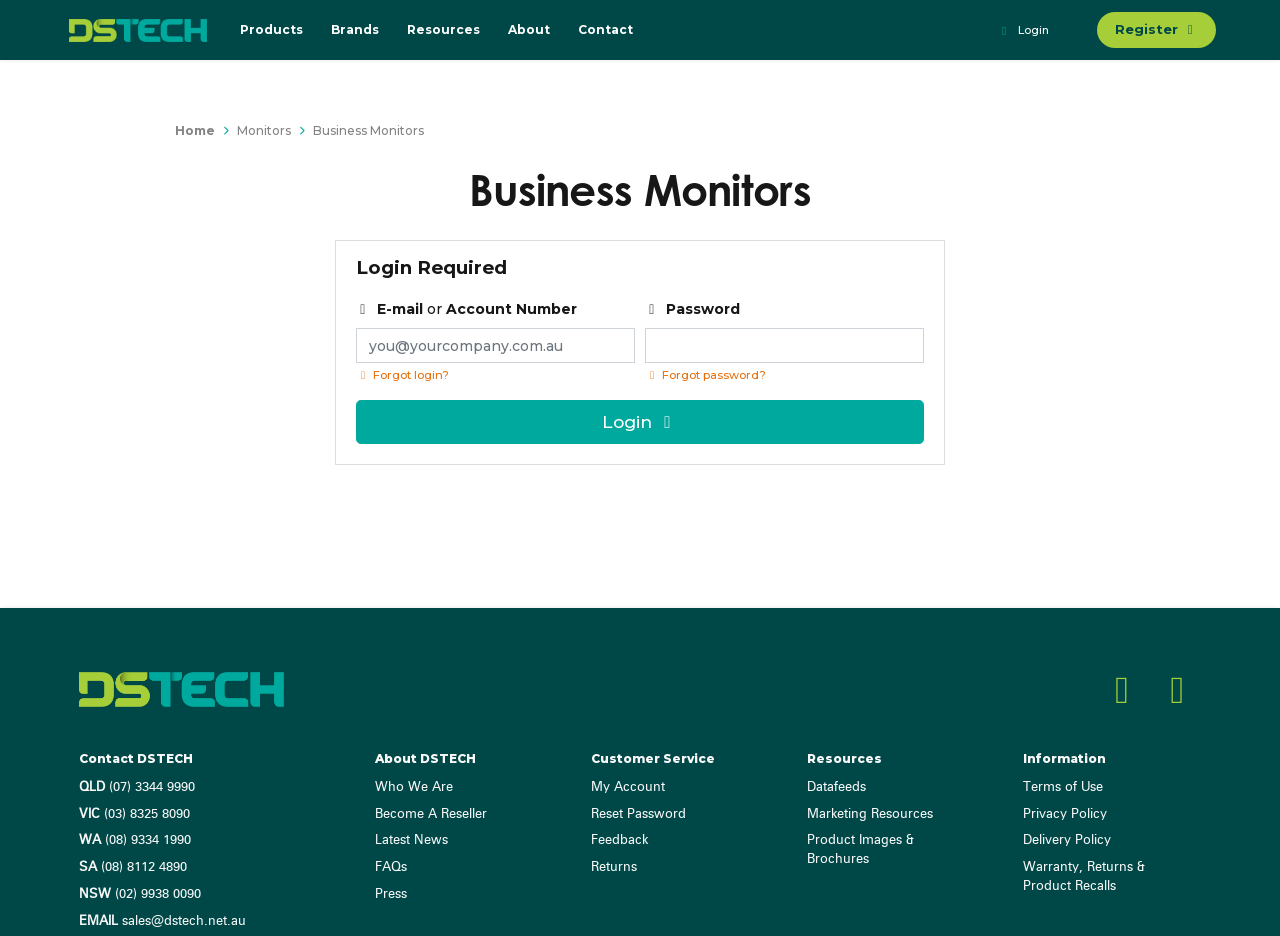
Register (1156, 29)
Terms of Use (1063, 787)
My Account (628, 787)
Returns (614, 867)
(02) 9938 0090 (140, 894)
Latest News (411, 840)
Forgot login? (402, 375)
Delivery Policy (1067, 840)
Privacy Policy (1065, 814)
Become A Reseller (431, 814)
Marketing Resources (870, 814)
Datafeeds (836, 787)
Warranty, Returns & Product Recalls (1084, 877)
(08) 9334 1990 (135, 840)
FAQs (391, 867)
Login (1022, 31)
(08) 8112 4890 (133, 867)
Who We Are (414, 787)
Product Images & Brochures (860, 850)
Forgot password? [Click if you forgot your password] (705, 375)
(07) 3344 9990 (137, 787)
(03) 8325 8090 (134, 814)
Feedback (619, 840)
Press (391, 894)
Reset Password (638, 814)
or (467, 309)
